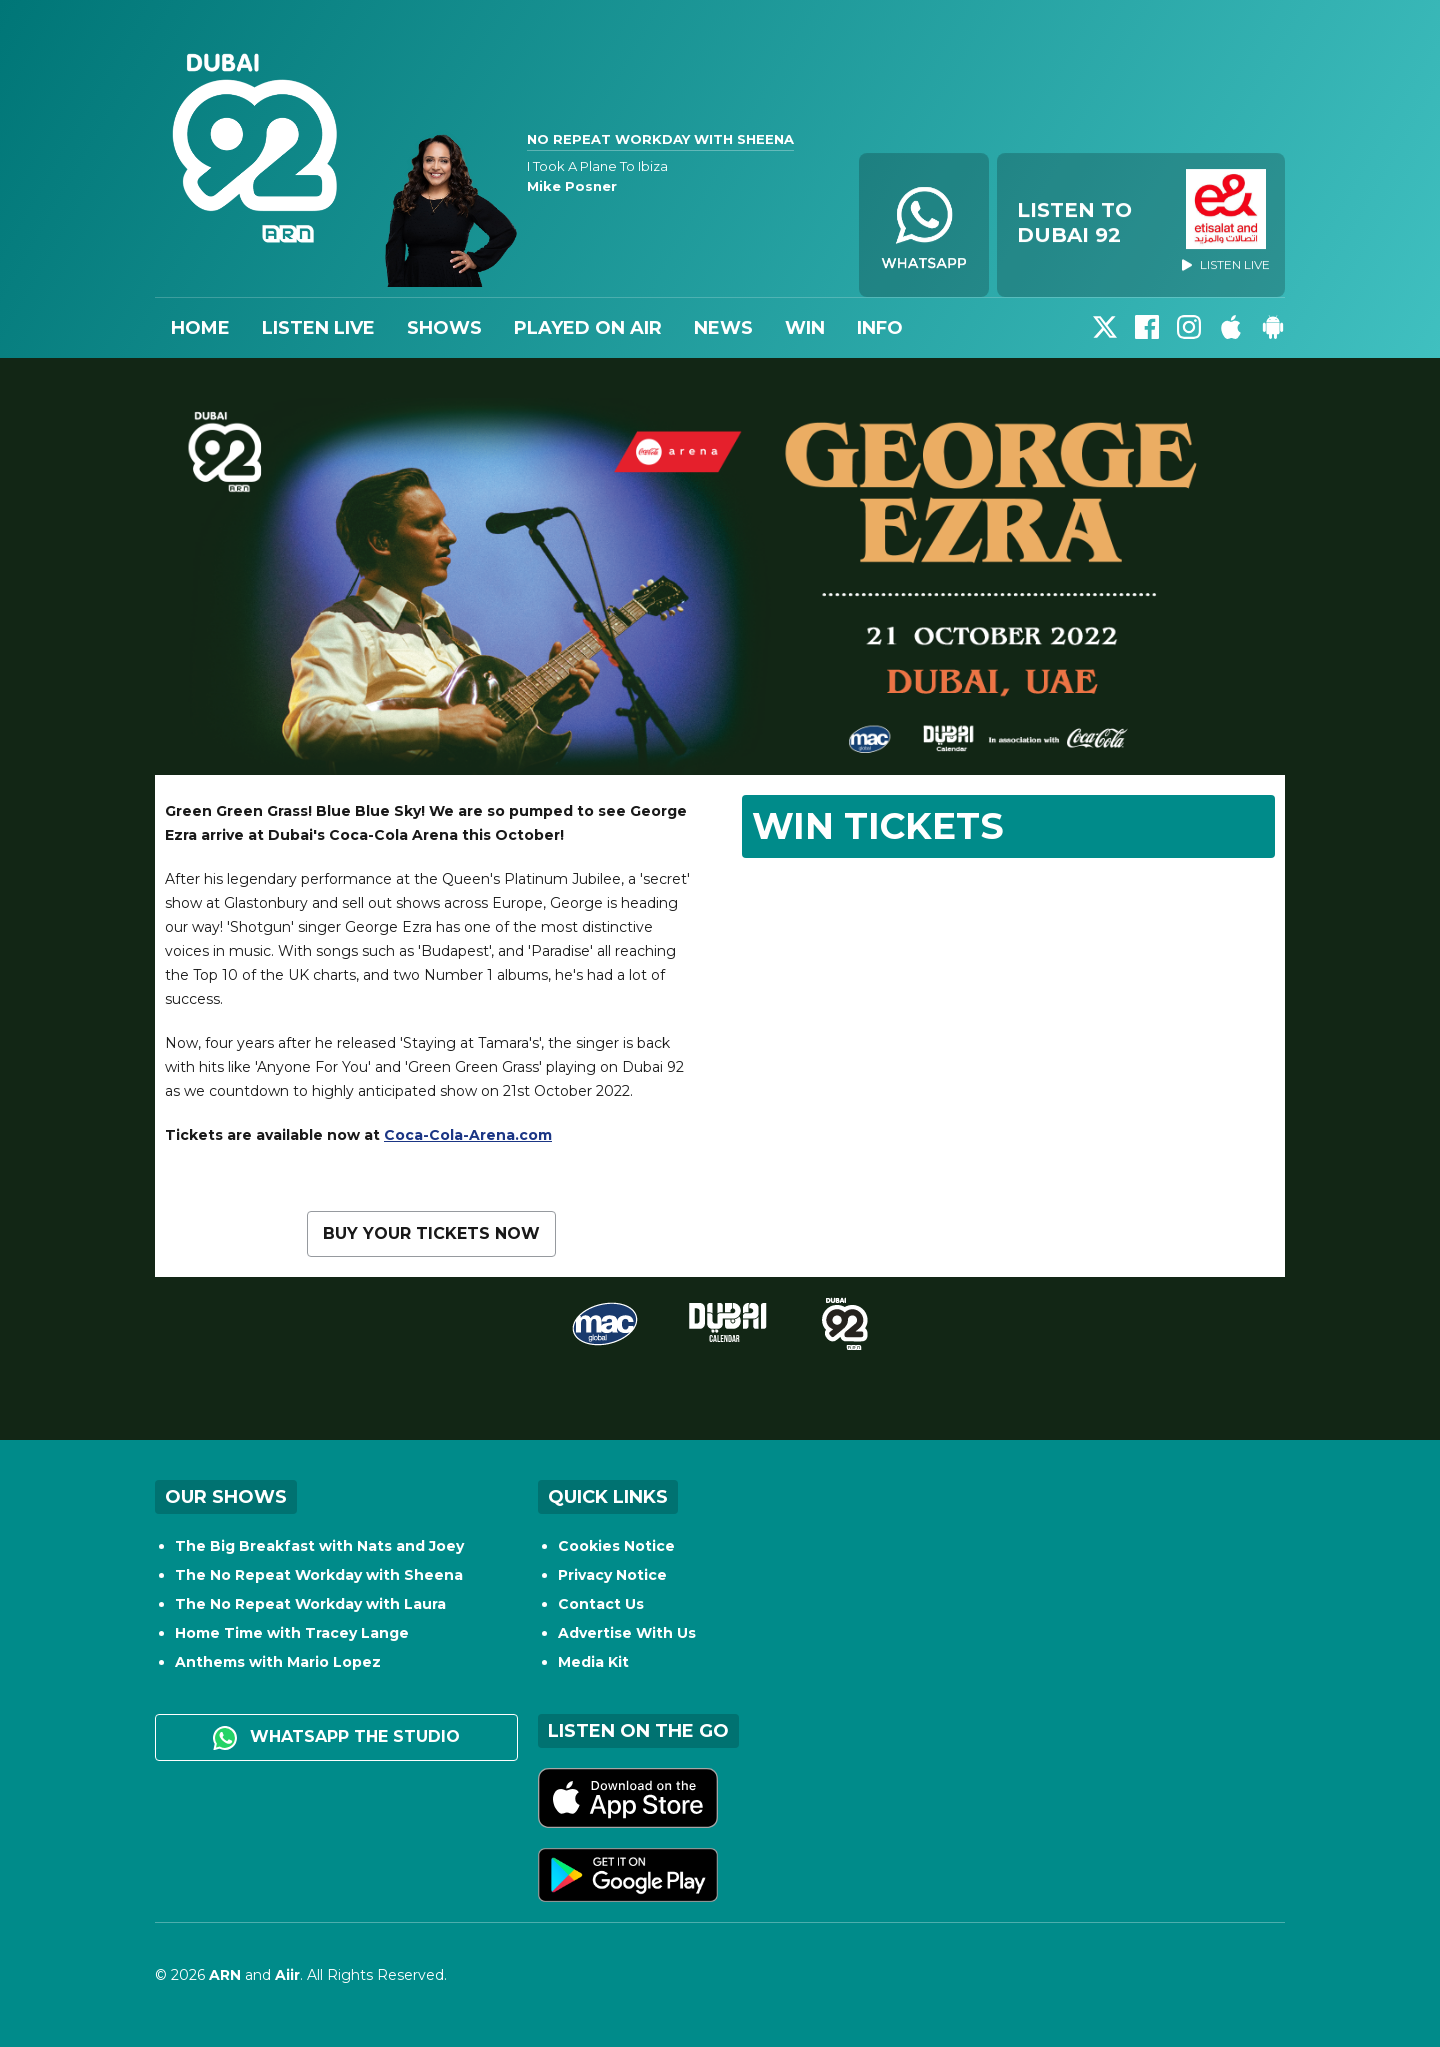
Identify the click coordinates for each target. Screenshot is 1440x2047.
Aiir (287, 1975)
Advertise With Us (627, 1633)
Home (200, 328)
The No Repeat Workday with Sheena (319, 1575)
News (723, 328)
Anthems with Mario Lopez (278, 1662)
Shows (444, 328)
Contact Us (601, 1604)
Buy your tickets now (431, 1233)
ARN (225, 1975)
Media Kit (593, 1662)
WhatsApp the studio (336, 1738)
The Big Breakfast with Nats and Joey (319, 1546)
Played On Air (588, 328)
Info (880, 328)
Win (805, 328)
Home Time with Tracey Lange (292, 1633)
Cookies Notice (616, 1546)
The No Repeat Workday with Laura (310, 1604)
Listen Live (318, 328)
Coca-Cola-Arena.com (468, 1135)
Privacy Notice (612, 1575)
